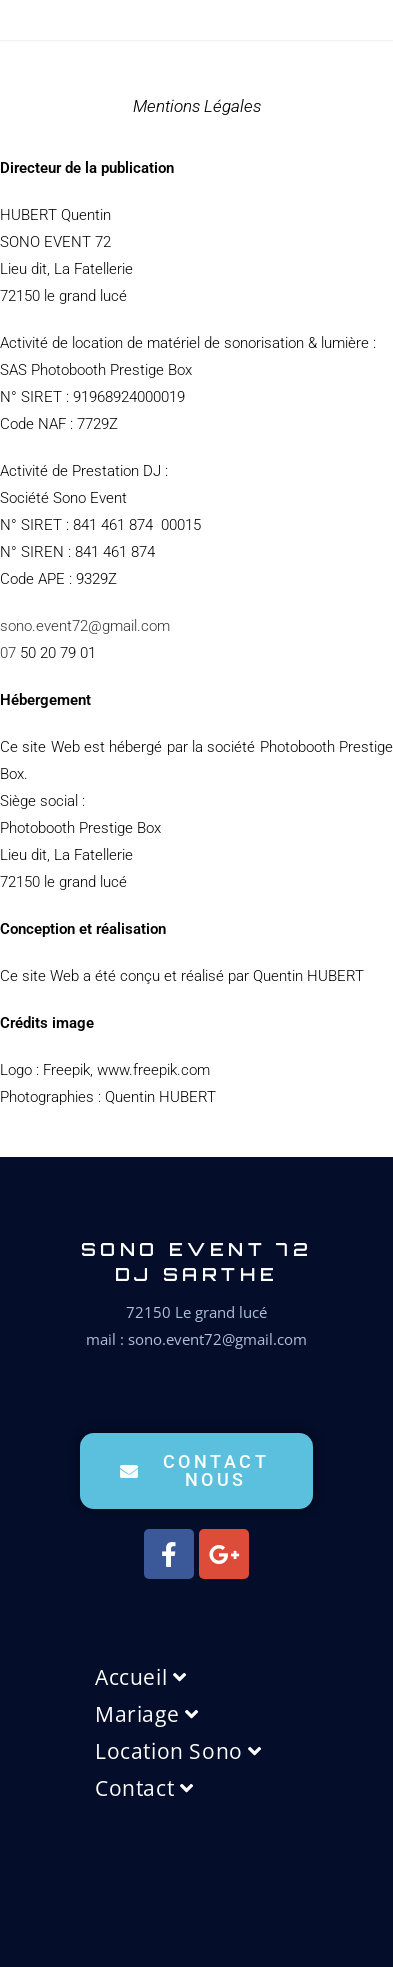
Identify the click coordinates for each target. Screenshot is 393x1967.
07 (8, 653)
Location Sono (178, 1751)
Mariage (146, 1714)
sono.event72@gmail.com (85, 626)
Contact (144, 1788)
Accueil (140, 1677)
